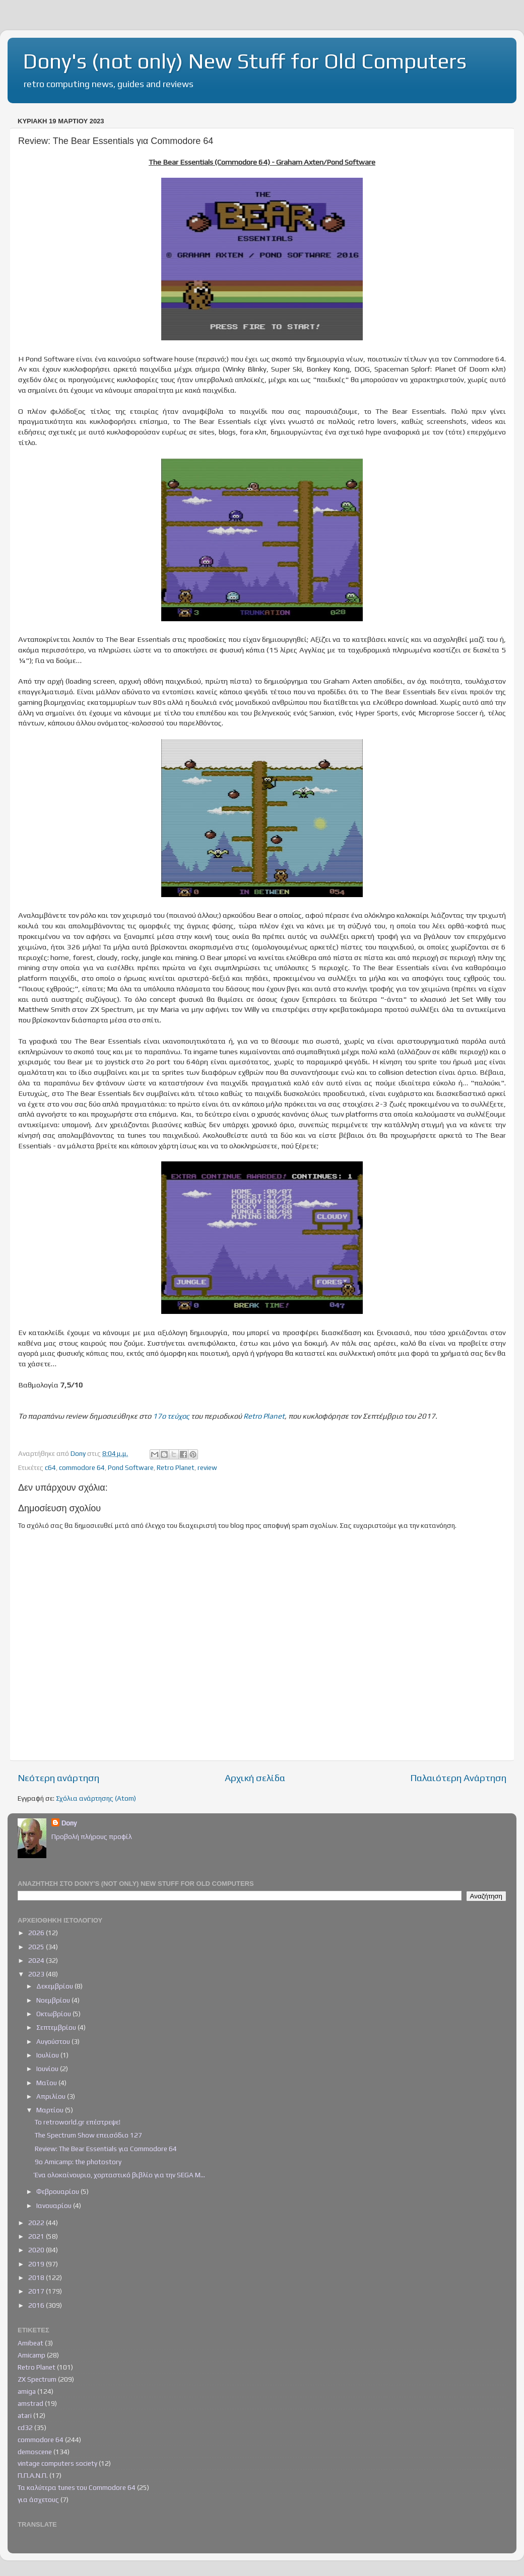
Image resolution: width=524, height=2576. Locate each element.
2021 (37, 2236)
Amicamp (31, 2355)
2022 (37, 2223)
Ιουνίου (48, 2069)
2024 (37, 1960)
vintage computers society (57, 2463)
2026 (37, 1933)
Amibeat (30, 2343)
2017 (37, 2291)
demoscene (35, 2452)
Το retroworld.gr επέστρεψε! (77, 2122)
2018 (37, 2277)
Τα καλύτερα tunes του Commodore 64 (77, 2487)
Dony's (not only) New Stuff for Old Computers (245, 61)
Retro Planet (264, 1416)
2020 (37, 2250)
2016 (37, 2305)
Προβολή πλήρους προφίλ (91, 1836)
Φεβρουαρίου (58, 2191)
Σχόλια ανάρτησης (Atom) (96, 1798)
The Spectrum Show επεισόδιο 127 (88, 2135)
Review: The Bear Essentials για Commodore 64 (106, 2149)
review (207, 1467)
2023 (37, 1974)
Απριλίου (51, 2096)
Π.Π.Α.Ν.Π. (33, 2475)
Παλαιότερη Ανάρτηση (458, 1777)
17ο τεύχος (171, 1416)
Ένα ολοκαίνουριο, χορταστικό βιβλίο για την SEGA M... (120, 2175)
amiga (27, 2391)
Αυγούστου (54, 2041)
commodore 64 (82, 1467)
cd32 (25, 2427)
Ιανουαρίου (54, 2205)
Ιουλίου (48, 2055)
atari (25, 2415)
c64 (50, 1467)
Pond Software (131, 1467)
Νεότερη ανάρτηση (58, 1777)
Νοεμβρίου (54, 2000)
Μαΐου (47, 2083)
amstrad (30, 2403)
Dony (69, 1823)
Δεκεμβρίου (55, 1986)
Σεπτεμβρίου (57, 2027)
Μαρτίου (50, 2110)
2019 (37, 2264)
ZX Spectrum (37, 2379)
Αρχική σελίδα (255, 1777)
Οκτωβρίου (54, 2014)
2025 (37, 1947)
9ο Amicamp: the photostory (78, 2162)
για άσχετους (38, 2499)
